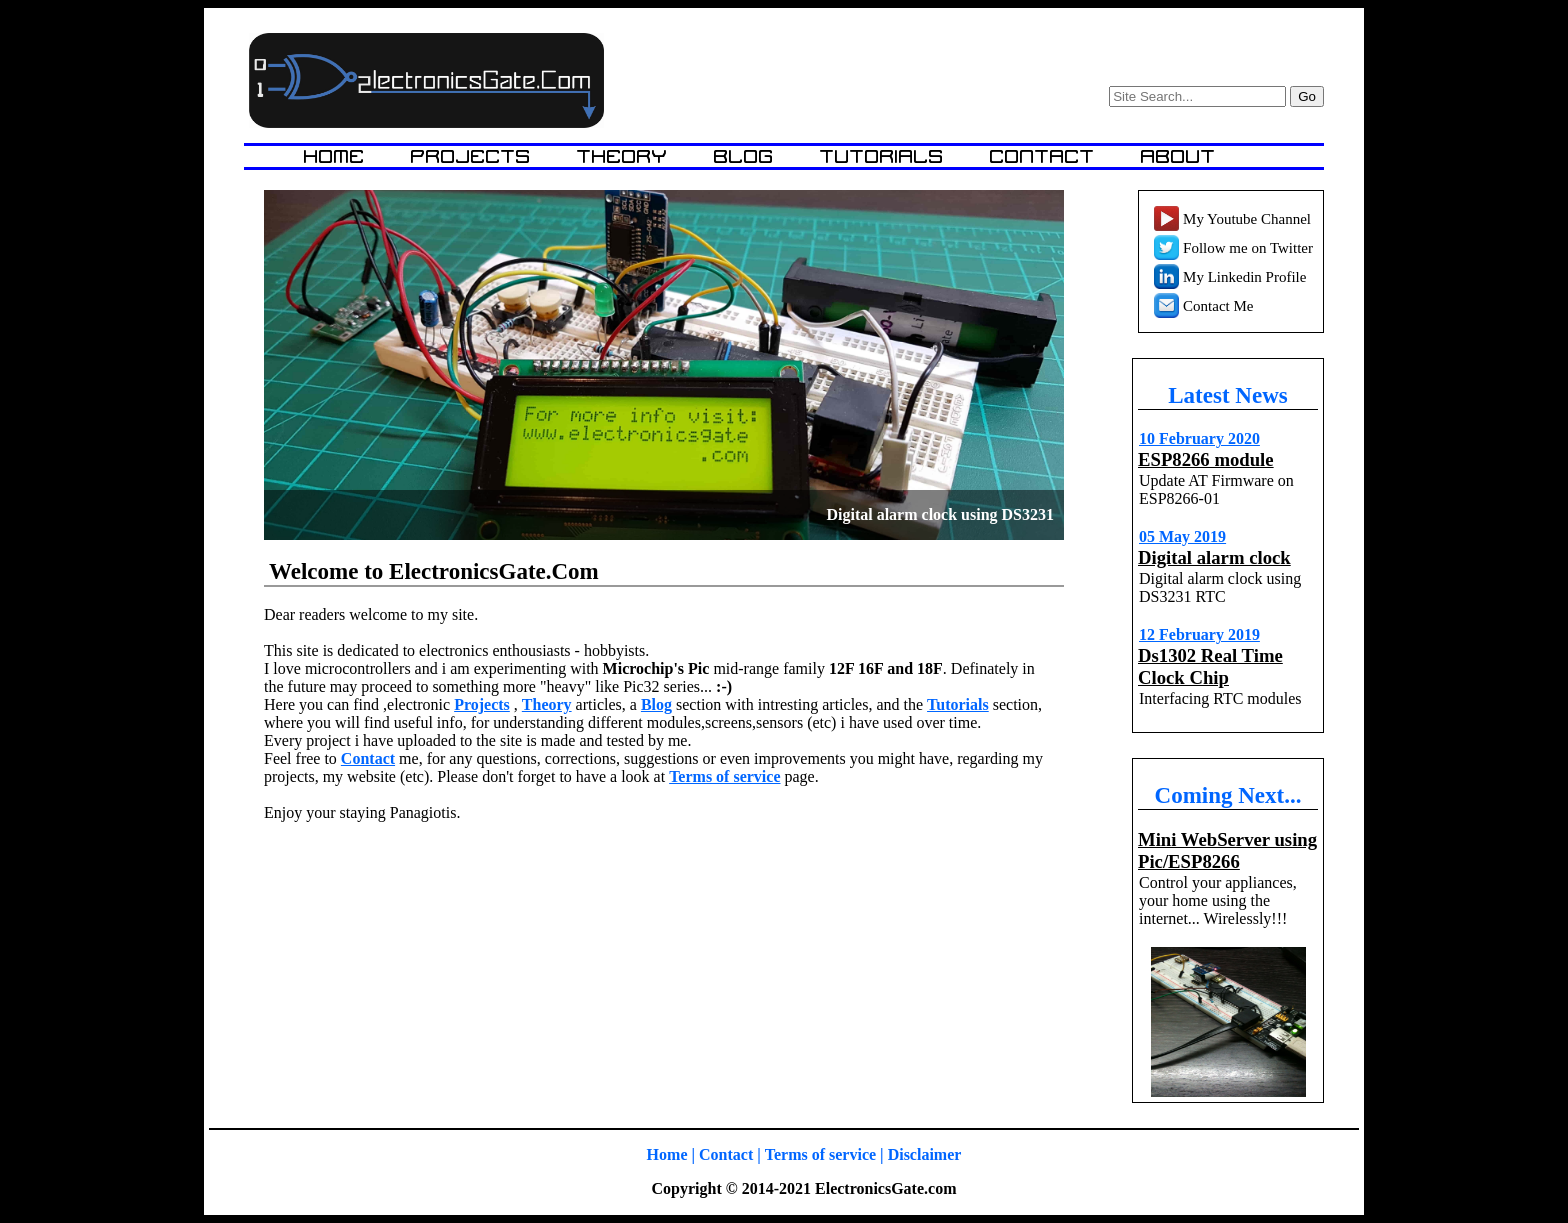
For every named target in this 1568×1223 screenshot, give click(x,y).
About (1178, 156)
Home (337, 156)
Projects (474, 156)
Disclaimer (925, 1154)
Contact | (730, 1154)
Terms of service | (824, 1154)
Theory (625, 156)
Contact (1045, 156)
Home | (671, 1154)
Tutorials (885, 156)
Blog (747, 156)
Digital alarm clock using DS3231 (940, 538)
